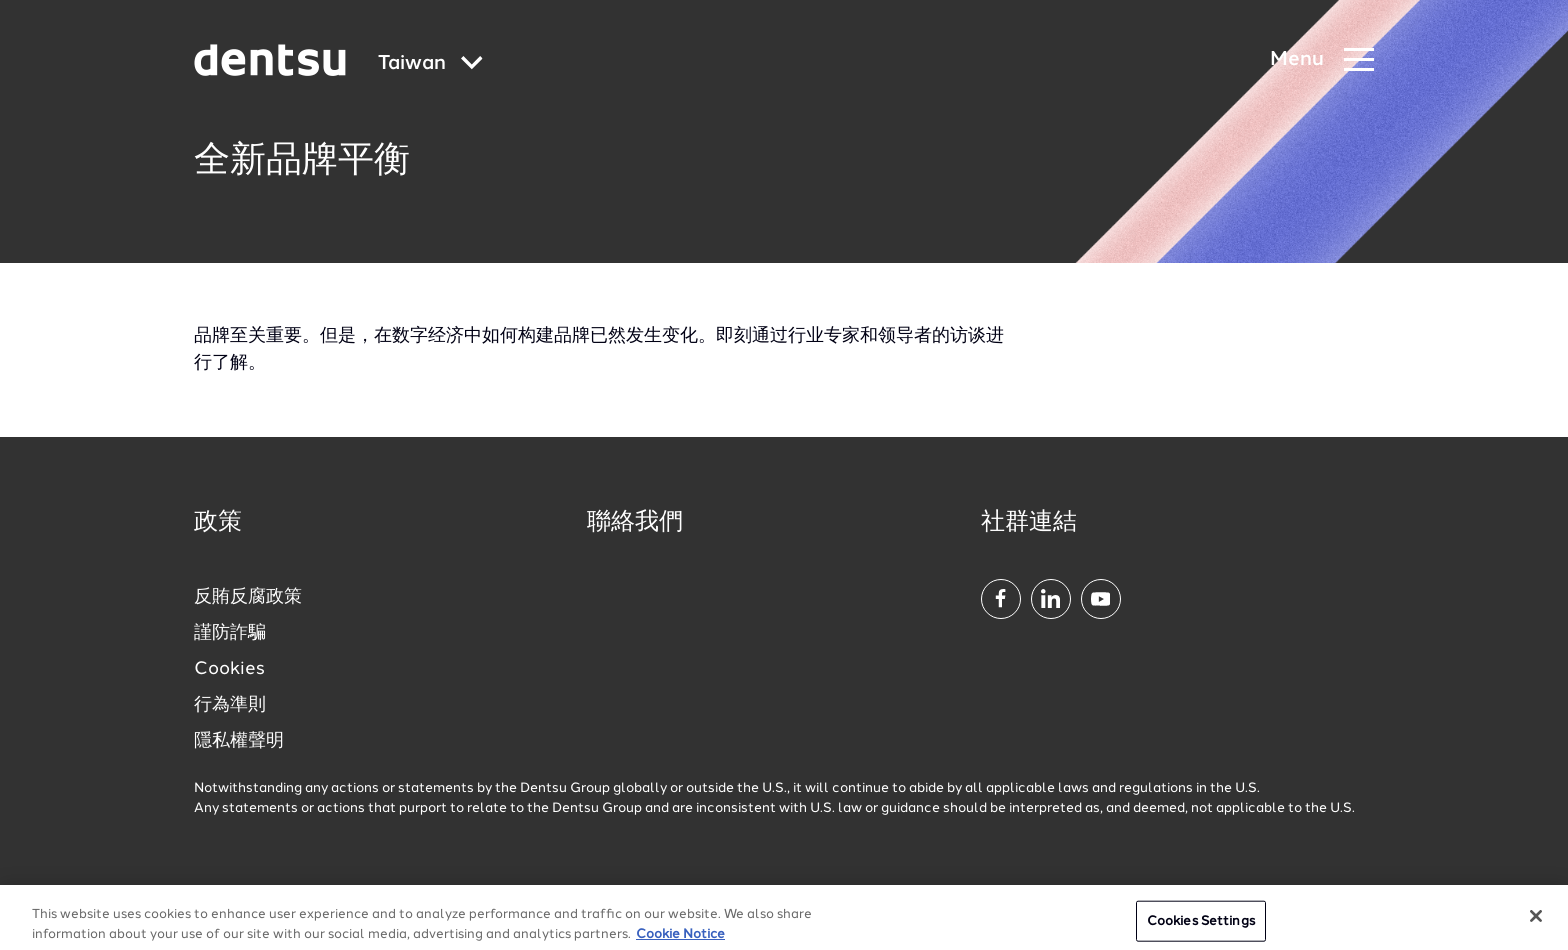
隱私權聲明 (239, 741)
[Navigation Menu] (1322, 60)
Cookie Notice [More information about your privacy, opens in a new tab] (680, 942)
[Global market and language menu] (430, 64)
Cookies (229, 669)
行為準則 (230, 705)
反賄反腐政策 (248, 597)
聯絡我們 (635, 523)
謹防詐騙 (230, 633)
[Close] (1536, 924)
